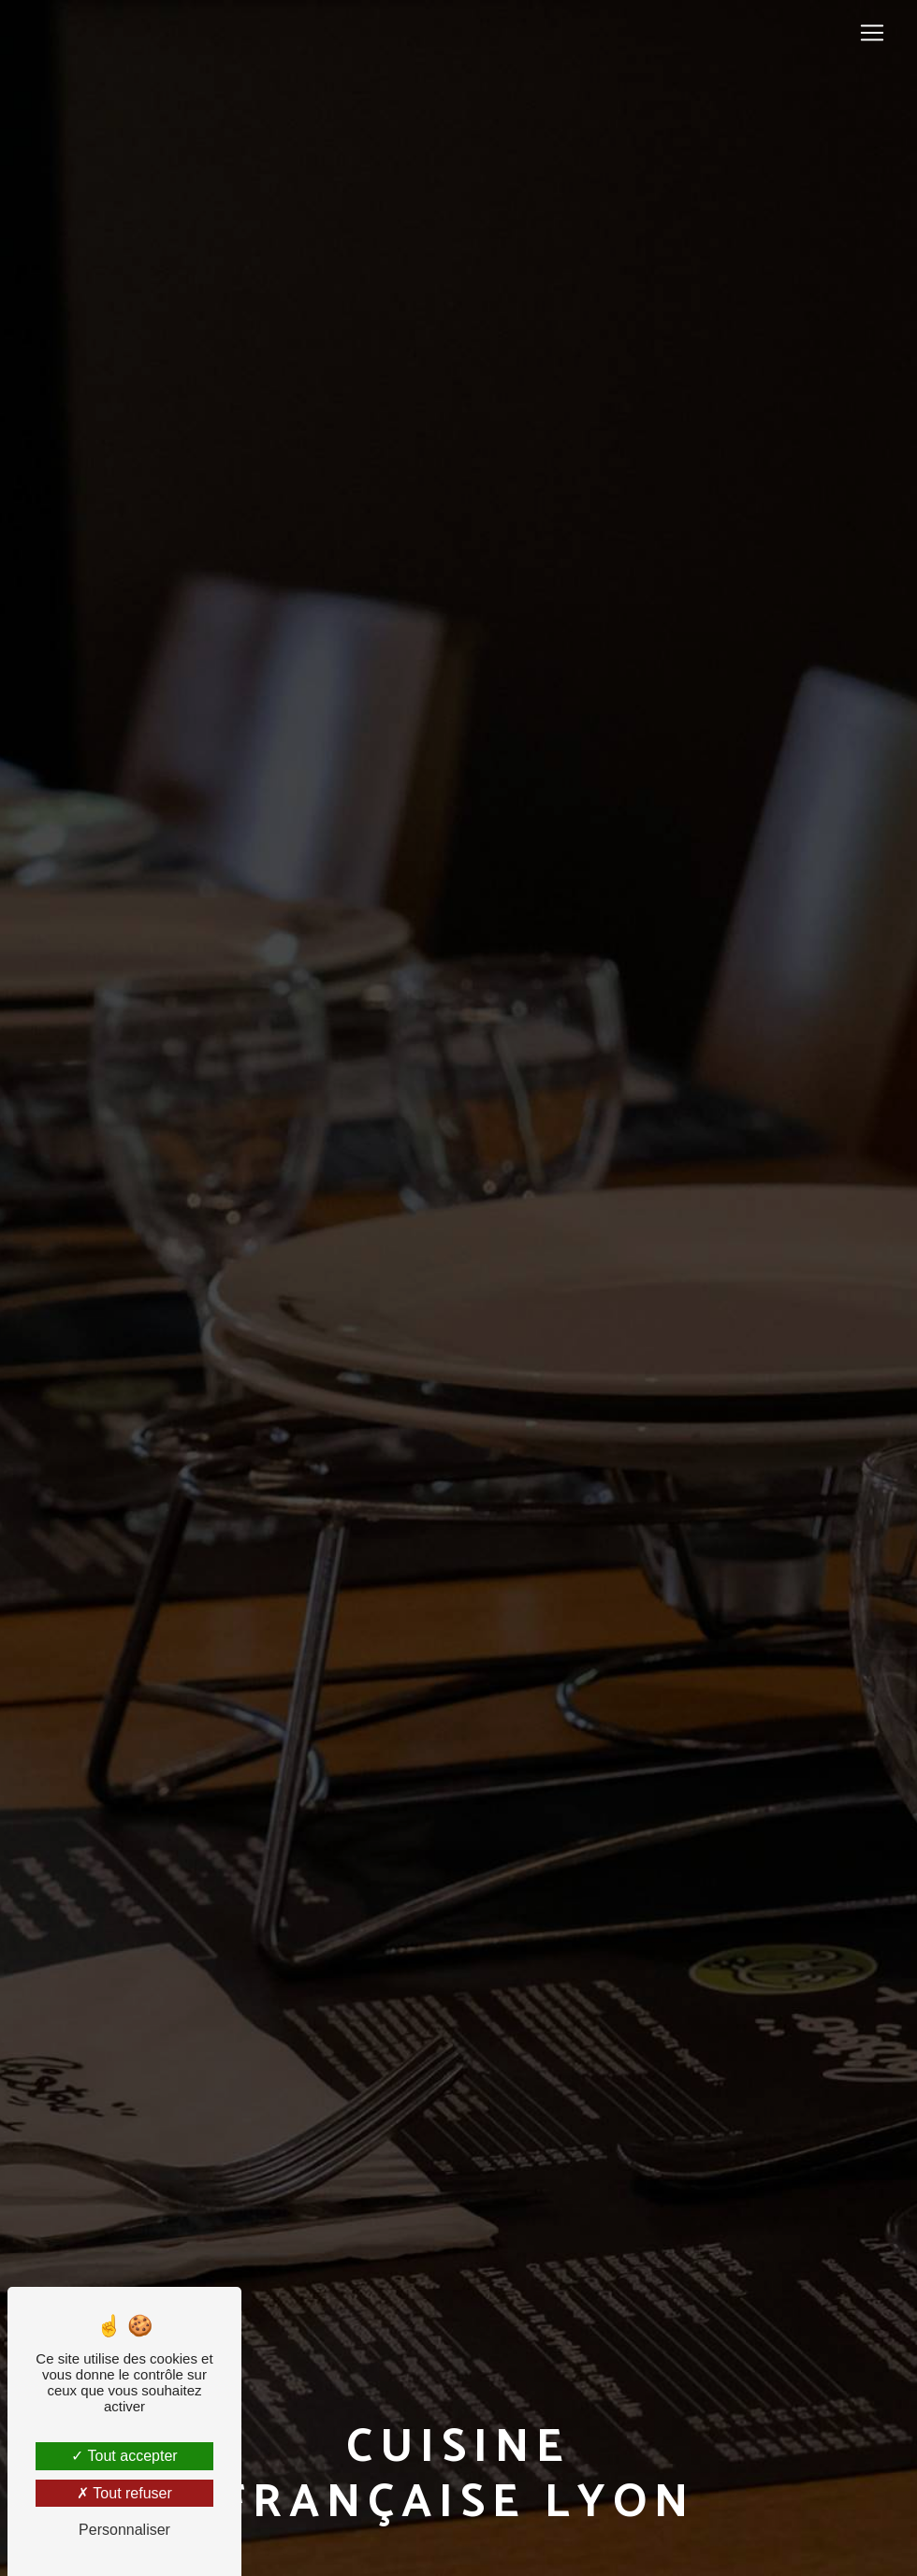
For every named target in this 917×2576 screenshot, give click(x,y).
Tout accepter (124, 2456)
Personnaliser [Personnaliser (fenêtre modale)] (124, 2530)
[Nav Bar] (872, 32)
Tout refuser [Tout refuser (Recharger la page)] (124, 2493)
